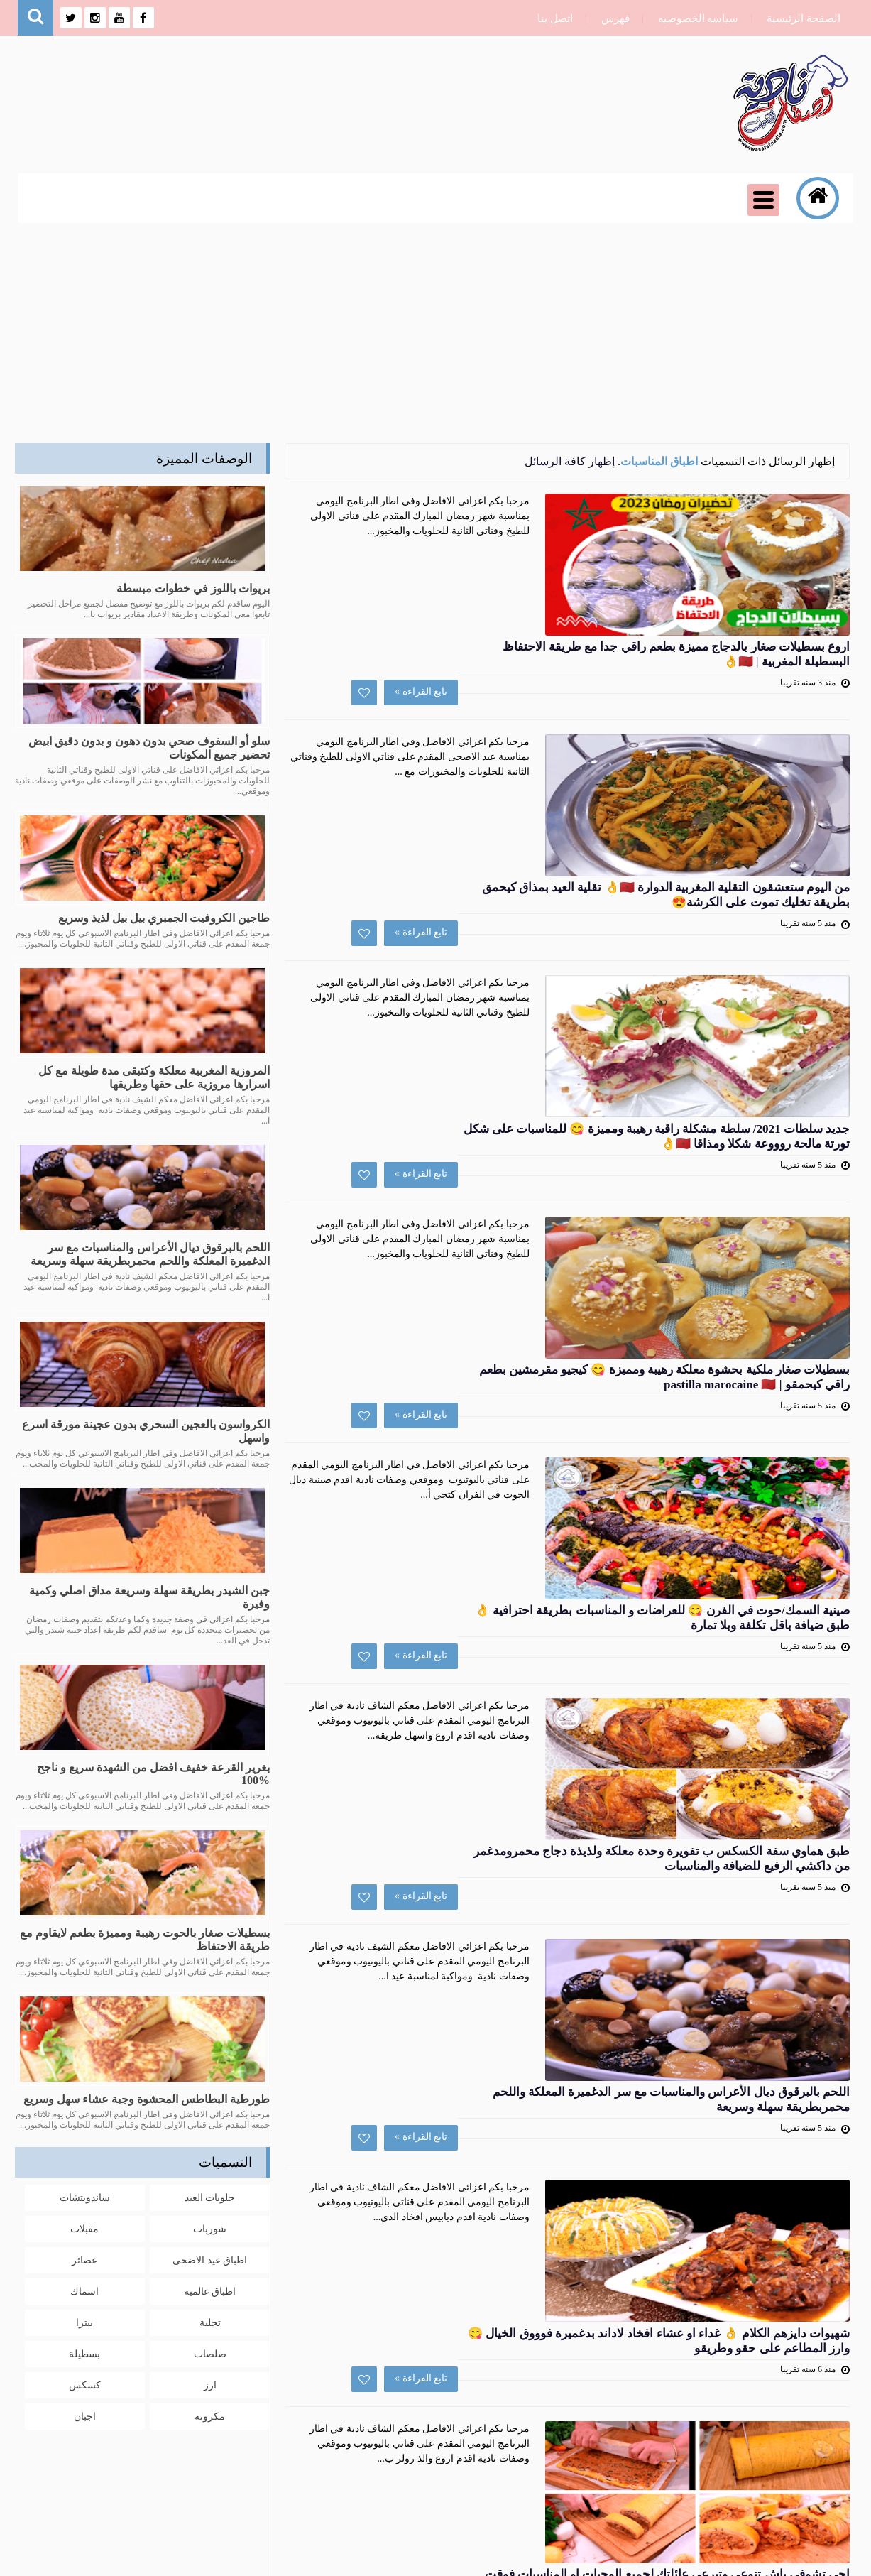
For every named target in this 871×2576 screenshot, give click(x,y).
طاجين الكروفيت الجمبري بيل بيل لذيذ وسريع (164, 918)
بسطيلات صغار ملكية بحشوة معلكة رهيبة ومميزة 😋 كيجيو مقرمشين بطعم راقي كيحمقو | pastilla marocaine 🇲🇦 (471, 1022)
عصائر (84, 2258)
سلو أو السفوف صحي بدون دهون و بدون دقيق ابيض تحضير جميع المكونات (149, 748)
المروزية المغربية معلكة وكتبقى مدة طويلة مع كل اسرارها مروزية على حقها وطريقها (154, 1077)
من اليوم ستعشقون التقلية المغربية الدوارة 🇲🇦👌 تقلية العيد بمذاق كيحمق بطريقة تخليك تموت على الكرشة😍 (466, 679)
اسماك (84, 2289)
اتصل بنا (551, 18)
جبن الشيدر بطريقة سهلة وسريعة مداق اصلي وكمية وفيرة (149, 1597)
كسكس (85, 2383)
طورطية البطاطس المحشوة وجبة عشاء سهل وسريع (146, 2099)
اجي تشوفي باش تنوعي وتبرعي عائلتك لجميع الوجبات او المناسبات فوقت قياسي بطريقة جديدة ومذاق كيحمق (475, 1878)
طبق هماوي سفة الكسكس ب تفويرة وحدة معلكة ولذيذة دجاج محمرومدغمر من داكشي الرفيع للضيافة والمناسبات (461, 1364)
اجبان (85, 2414)
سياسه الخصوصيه (694, 18)
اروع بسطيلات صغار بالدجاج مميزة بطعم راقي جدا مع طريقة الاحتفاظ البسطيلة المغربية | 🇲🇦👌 (464, 508)
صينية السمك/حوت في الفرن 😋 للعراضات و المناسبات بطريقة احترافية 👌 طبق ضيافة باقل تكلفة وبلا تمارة (458, 1193)
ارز (210, 2383)
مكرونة (210, 2414)
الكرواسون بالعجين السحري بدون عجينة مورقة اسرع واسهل (146, 1431)
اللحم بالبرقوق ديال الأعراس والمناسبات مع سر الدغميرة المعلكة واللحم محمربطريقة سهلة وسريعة (454, 1535)
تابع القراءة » (578, 604)
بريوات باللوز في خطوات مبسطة (193, 588)
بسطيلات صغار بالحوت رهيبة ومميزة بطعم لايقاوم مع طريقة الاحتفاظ (145, 1939)
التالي (504, 2211)
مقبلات (84, 2227)
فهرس (612, 18)
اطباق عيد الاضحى (209, 2258)
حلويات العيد (210, 2195)
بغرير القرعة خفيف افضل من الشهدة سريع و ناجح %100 (153, 1773)
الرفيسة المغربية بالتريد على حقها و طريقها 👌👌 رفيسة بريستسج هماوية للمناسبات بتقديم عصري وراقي (474, 2049)
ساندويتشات (85, 2195)
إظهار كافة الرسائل (570, 461)
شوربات (209, 2227)
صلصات (210, 2352)
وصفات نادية (712, 2556)
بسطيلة (84, 2352)
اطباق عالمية (210, 2289)
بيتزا (84, 2320)
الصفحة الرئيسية (800, 18)
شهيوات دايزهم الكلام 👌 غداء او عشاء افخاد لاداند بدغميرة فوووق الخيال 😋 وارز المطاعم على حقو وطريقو (450, 1706)
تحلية (210, 2320)
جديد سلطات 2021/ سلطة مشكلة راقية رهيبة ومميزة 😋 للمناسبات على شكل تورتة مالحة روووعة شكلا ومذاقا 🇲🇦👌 (467, 851)
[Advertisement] (436, 329)
